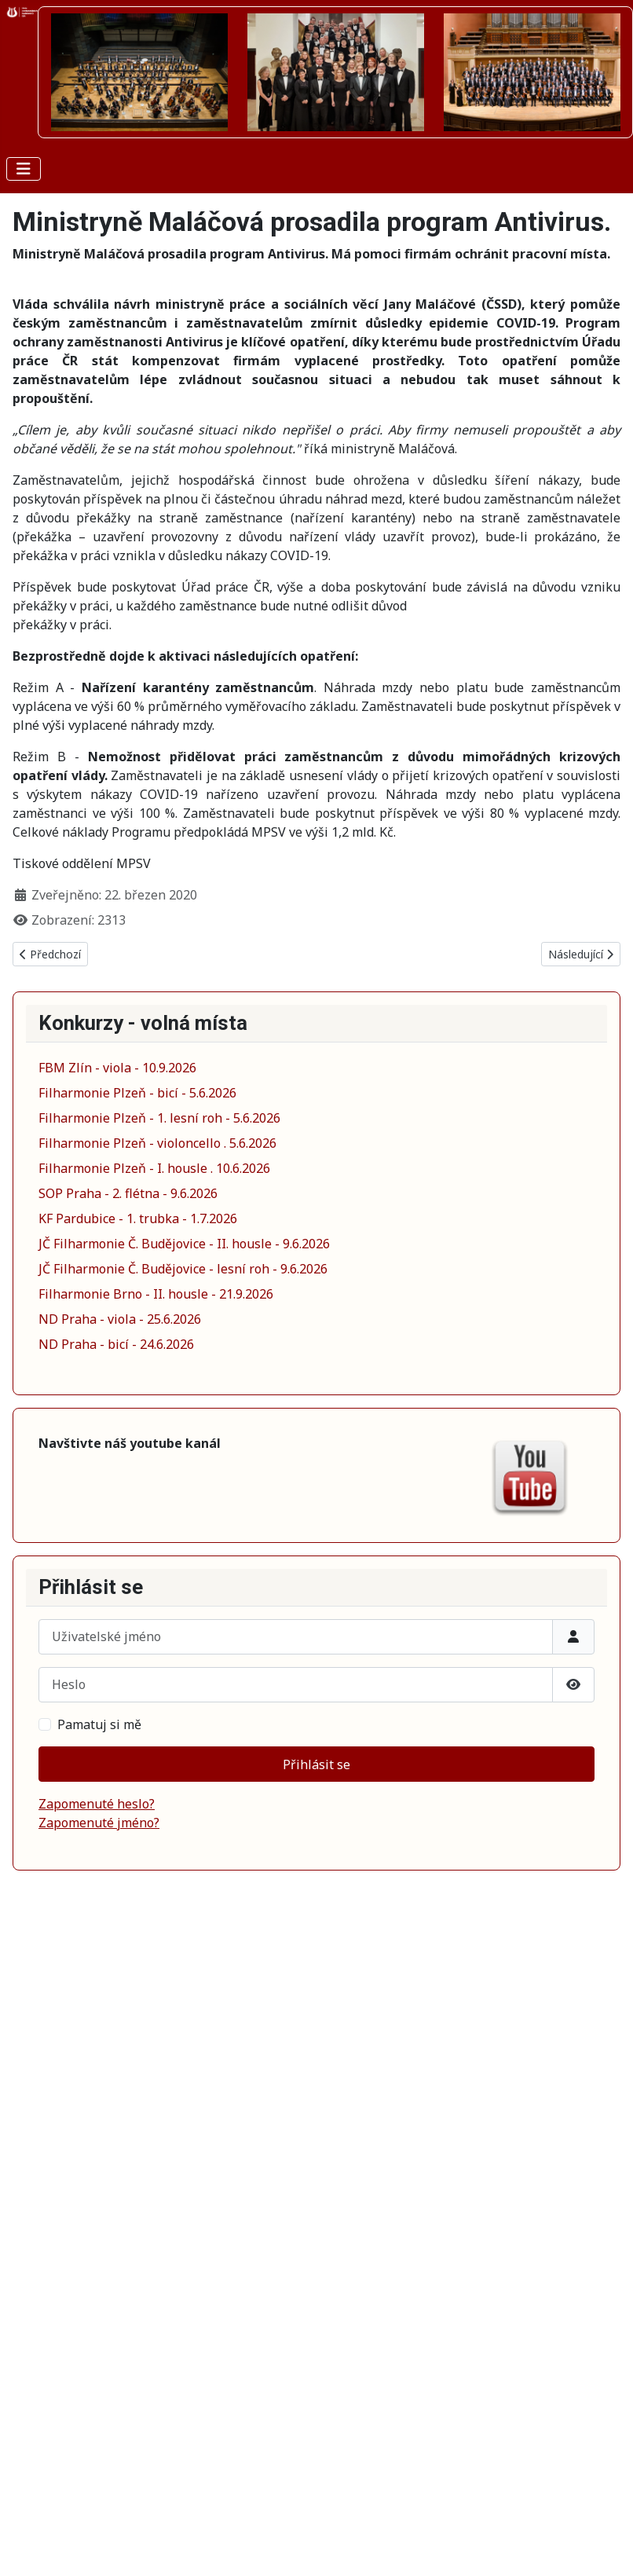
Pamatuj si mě (99, 1724)
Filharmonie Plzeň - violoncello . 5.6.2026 (157, 1143)
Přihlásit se (316, 1764)
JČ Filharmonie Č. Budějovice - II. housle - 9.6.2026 (184, 1243)
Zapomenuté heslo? (96, 1803)
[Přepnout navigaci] (23, 169)
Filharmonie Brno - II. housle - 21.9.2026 (155, 1294)
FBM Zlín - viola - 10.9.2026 (117, 1067)
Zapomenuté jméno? (98, 1822)
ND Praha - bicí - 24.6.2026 (116, 1344)
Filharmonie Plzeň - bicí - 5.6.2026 (137, 1092)
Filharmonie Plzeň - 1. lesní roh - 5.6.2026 (159, 1118)
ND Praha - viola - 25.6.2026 (119, 1319)
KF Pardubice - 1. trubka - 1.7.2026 (137, 1218)
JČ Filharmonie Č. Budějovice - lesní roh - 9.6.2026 (182, 1268)
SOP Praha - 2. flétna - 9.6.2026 (128, 1193)
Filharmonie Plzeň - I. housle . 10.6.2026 (154, 1168)
